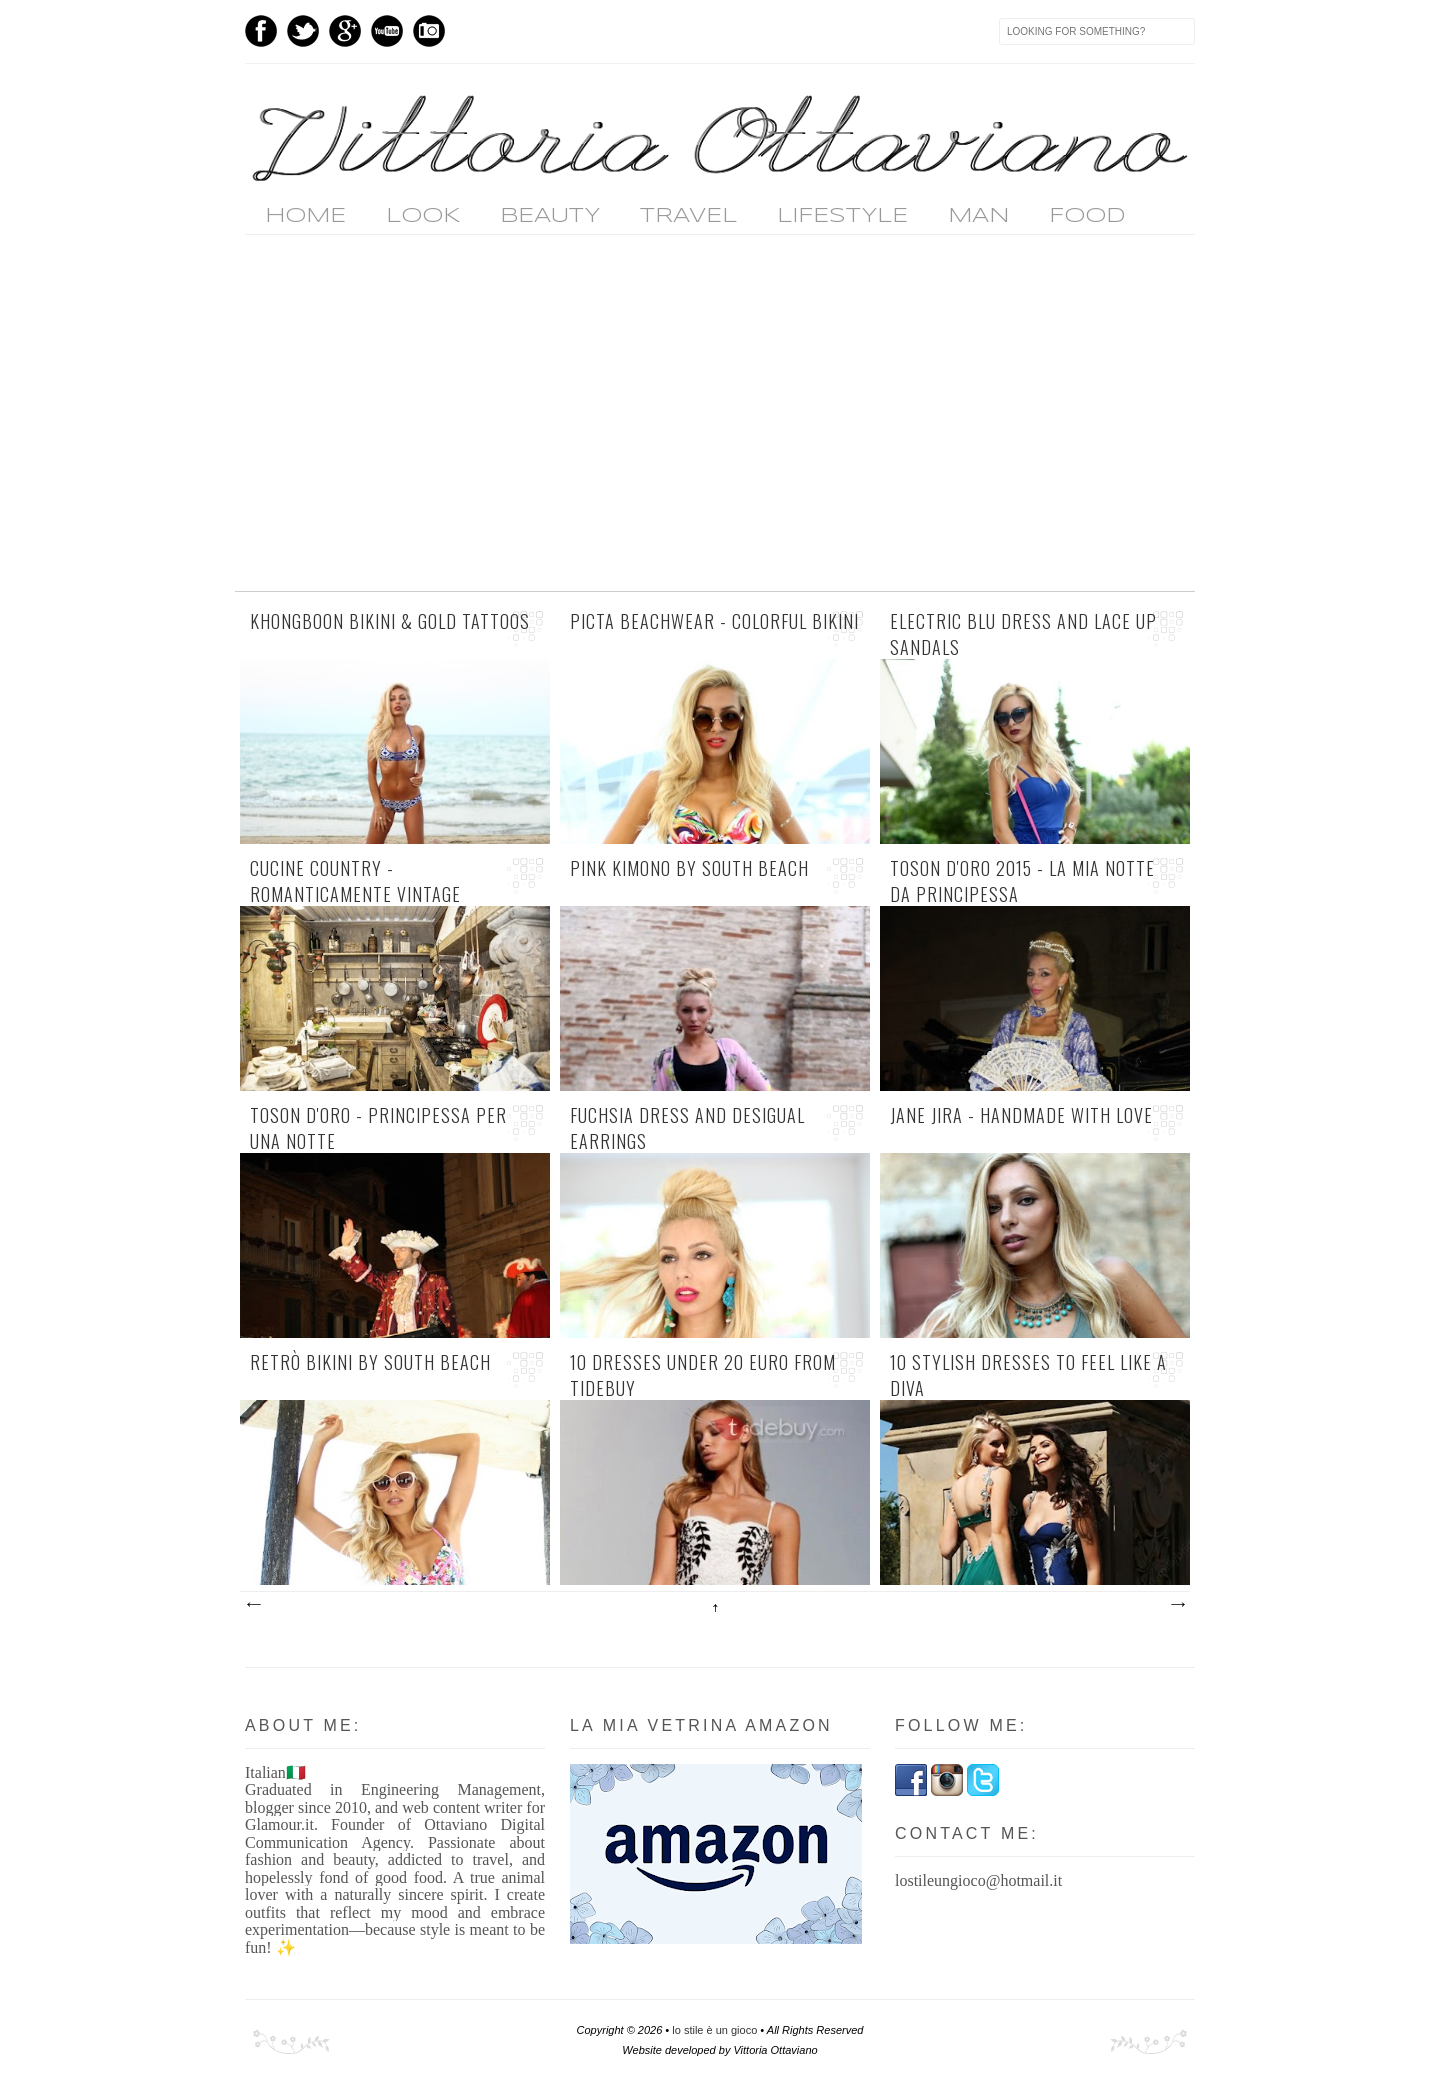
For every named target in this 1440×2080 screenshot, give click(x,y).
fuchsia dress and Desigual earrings (687, 1128)
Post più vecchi (1177, 1605)
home (305, 216)
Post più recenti (253, 1605)
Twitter (303, 31)
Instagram (429, 31)
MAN (978, 216)
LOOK (423, 216)
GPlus (345, 31)
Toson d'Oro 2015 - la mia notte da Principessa (1022, 881)
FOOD (1087, 216)
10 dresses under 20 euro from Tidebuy (703, 1375)
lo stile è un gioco (714, 2030)
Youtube (387, 31)
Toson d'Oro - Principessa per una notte (378, 1128)
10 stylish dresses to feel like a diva (1028, 1375)
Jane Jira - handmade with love (1021, 1115)
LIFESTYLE (842, 216)
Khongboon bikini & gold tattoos (390, 621)
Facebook (261, 31)
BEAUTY (550, 216)
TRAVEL (688, 216)
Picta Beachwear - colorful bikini (714, 621)
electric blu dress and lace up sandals (1023, 634)
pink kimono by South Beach (689, 868)
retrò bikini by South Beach (370, 1362)
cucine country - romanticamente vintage (355, 881)
